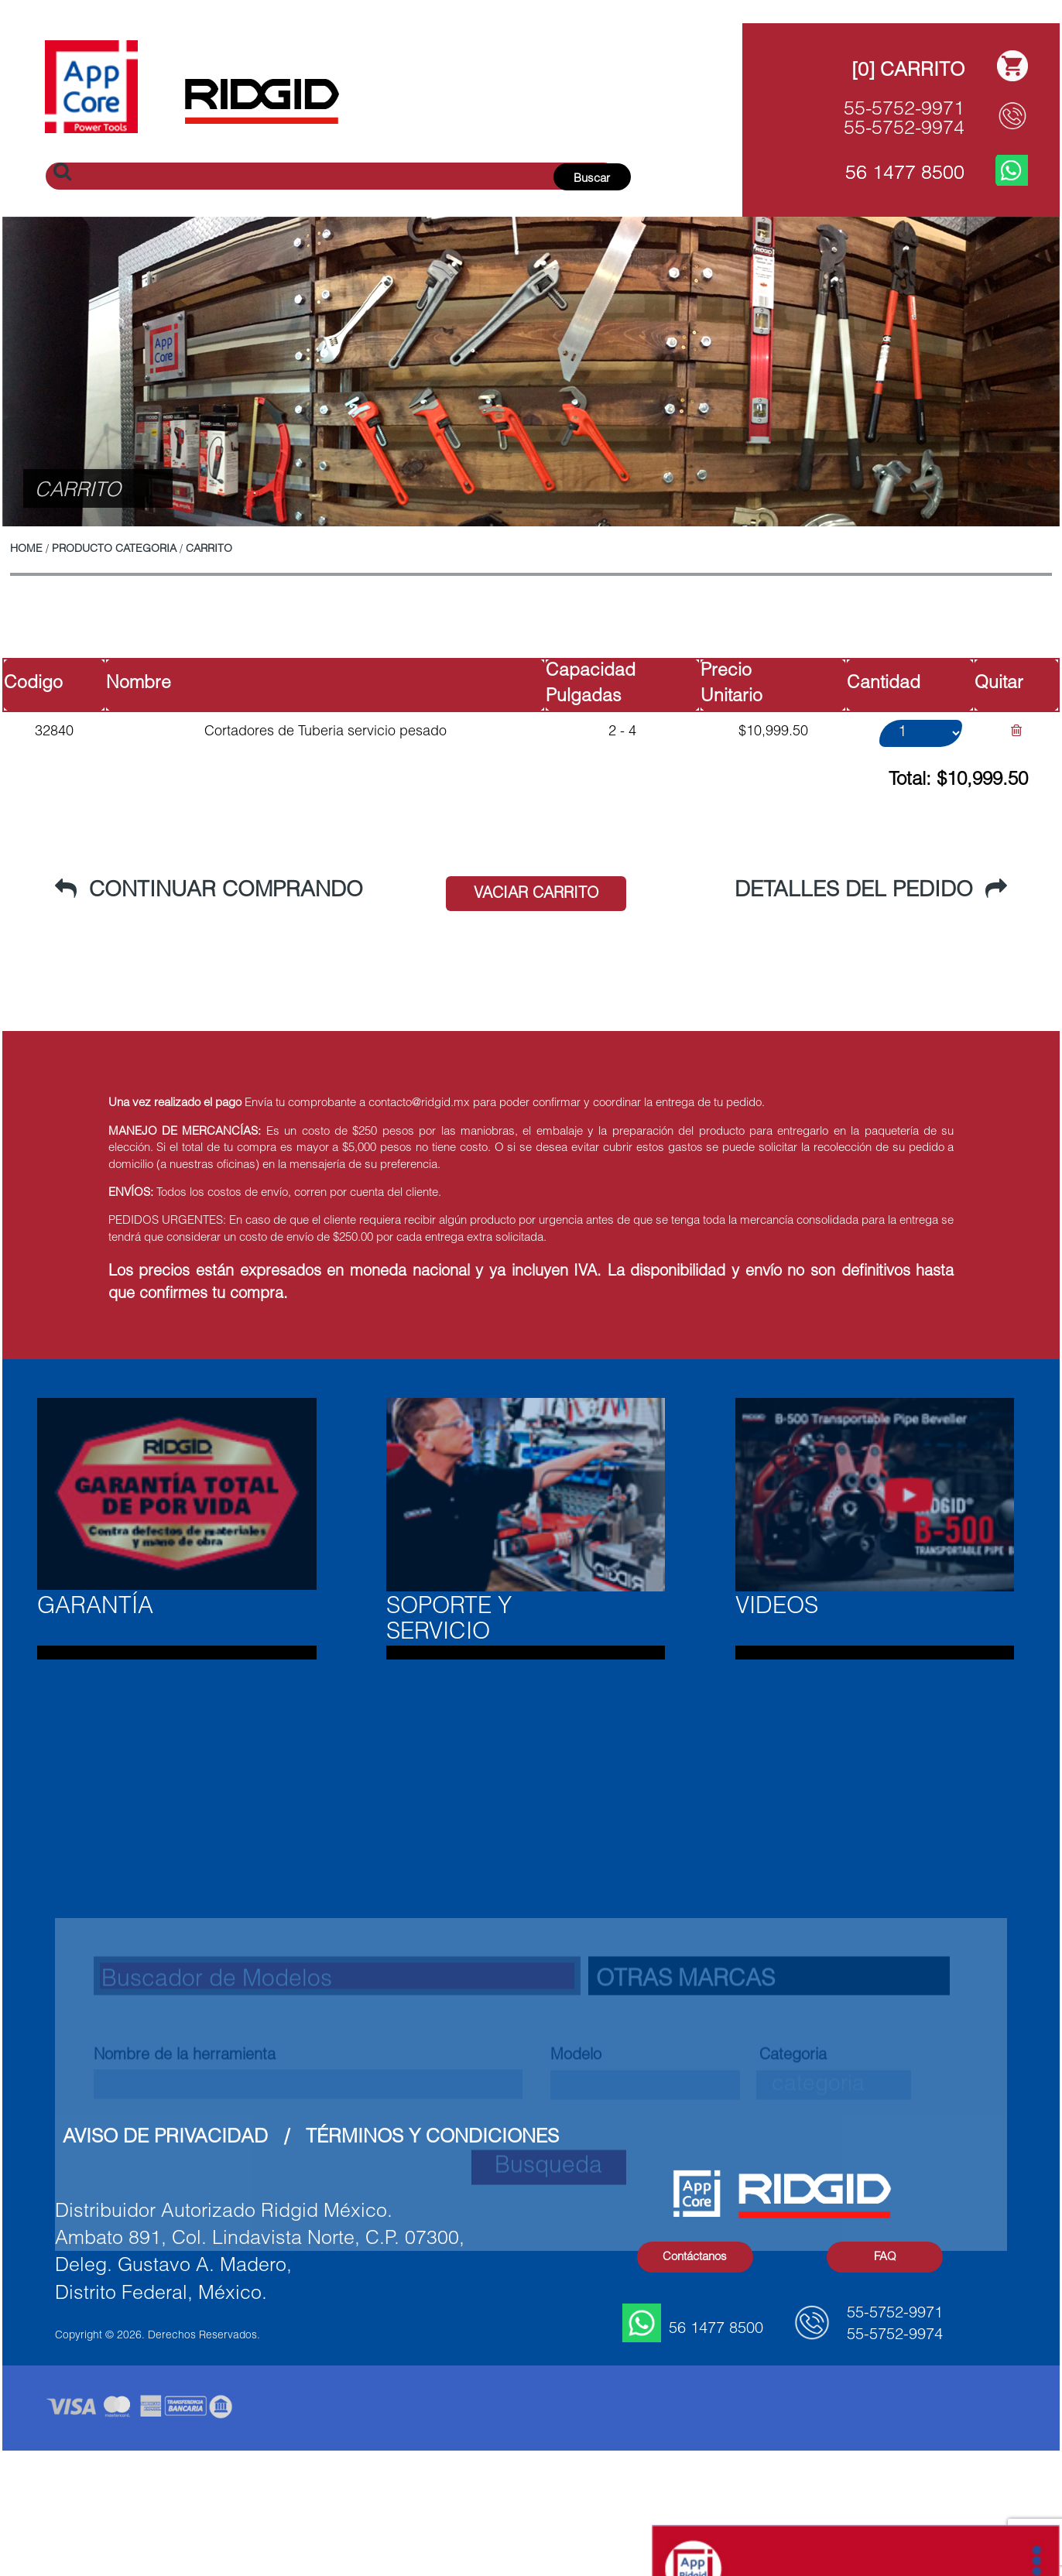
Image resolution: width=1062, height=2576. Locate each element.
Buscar (592, 179)
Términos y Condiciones (432, 2138)
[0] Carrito (907, 71)
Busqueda (548, 2271)
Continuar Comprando (209, 891)
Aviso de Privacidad (165, 2138)
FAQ (885, 2257)
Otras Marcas (685, 2085)
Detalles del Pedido (871, 891)
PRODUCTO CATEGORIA (114, 549)
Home (26, 549)
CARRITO (209, 549)
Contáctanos (695, 2257)
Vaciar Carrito (536, 895)
